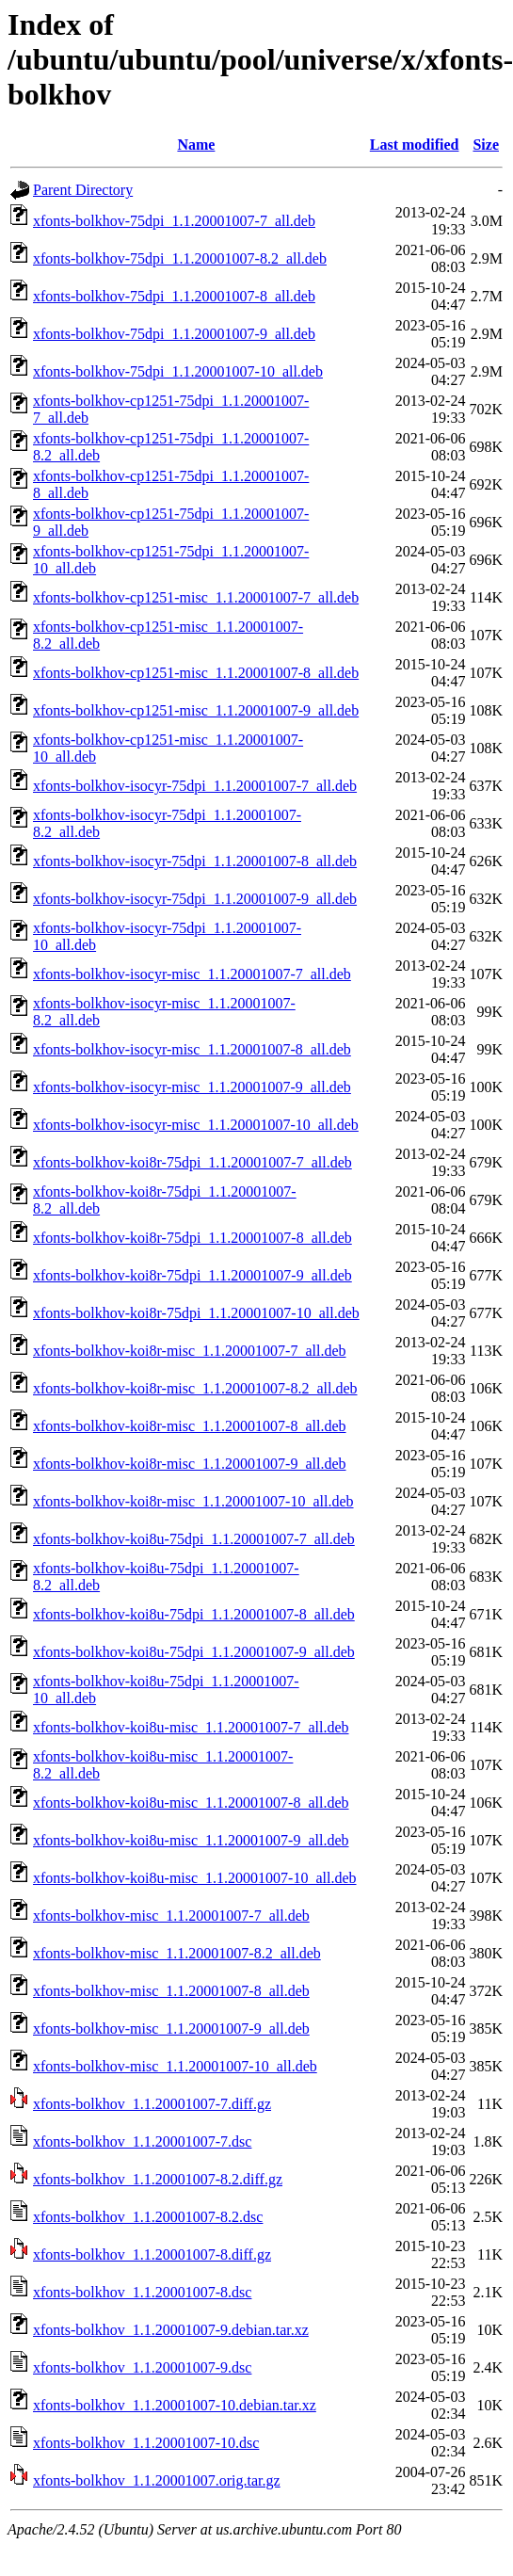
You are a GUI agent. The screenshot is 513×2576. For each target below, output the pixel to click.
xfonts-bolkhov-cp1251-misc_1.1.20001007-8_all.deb (196, 673)
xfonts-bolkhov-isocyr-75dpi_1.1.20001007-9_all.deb (195, 899)
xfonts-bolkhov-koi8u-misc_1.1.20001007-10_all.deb (195, 1878)
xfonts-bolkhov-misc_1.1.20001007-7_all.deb (171, 1916)
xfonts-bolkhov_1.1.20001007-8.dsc (142, 2292)
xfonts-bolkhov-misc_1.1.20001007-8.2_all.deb (177, 1953)
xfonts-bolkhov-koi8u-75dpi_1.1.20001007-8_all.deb (194, 1614)
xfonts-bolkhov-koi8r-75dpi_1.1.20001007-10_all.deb (196, 1313)
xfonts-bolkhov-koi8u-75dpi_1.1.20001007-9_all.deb (194, 1652)
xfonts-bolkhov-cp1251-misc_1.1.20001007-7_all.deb (196, 597)
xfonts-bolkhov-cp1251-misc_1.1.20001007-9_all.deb (196, 710)
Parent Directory (83, 190)
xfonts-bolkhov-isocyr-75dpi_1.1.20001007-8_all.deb (195, 861)
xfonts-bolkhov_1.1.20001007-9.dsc (142, 2367)
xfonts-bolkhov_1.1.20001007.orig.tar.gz (157, 2480)
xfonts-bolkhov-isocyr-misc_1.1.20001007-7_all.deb (192, 974)
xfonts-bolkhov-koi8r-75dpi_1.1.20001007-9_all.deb (192, 1275)
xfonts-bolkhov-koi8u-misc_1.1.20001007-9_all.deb (191, 1840)
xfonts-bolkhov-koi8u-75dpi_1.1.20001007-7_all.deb (194, 1539)
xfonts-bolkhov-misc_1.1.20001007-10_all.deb (175, 2066)
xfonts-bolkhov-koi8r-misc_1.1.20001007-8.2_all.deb (195, 1388)
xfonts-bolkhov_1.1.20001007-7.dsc (142, 2141)
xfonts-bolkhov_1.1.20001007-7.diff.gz (152, 2104)
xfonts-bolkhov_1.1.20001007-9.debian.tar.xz (171, 2330)
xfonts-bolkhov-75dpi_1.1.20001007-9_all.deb (174, 334)
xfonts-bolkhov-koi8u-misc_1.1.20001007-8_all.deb (191, 1803)
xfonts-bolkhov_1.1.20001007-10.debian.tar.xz (174, 2405)
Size (486, 145)
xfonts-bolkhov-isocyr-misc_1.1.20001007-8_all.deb (192, 1049)
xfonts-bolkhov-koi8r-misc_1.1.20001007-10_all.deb (193, 1501)
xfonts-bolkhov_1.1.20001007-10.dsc (146, 2443)
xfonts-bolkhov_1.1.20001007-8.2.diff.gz (157, 2179)
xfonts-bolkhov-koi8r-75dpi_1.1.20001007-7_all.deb (192, 1162)
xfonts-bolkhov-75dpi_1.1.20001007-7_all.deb (174, 221)
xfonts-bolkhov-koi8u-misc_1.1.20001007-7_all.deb (191, 1727)
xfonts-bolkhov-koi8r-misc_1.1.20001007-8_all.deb (189, 1426)
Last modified (414, 145)
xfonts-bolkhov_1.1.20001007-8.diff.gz (152, 2254)
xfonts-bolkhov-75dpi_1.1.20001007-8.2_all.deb (180, 258)
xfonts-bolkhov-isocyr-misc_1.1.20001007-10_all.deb (196, 1125)
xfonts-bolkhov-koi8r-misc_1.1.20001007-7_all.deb (189, 1351)
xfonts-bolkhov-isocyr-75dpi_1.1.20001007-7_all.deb (195, 786)
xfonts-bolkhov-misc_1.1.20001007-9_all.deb (171, 2029)
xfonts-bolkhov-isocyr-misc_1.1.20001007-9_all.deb (192, 1087)
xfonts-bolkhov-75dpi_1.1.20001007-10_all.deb (178, 371)
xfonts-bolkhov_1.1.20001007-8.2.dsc (148, 2217)
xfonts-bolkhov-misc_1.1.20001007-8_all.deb (171, 1991)
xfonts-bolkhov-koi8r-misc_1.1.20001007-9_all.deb (189, 1464)
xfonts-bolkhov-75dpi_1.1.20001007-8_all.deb (174, 296)
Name (196, 145)
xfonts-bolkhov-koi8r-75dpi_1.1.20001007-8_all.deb (192, 1238)
